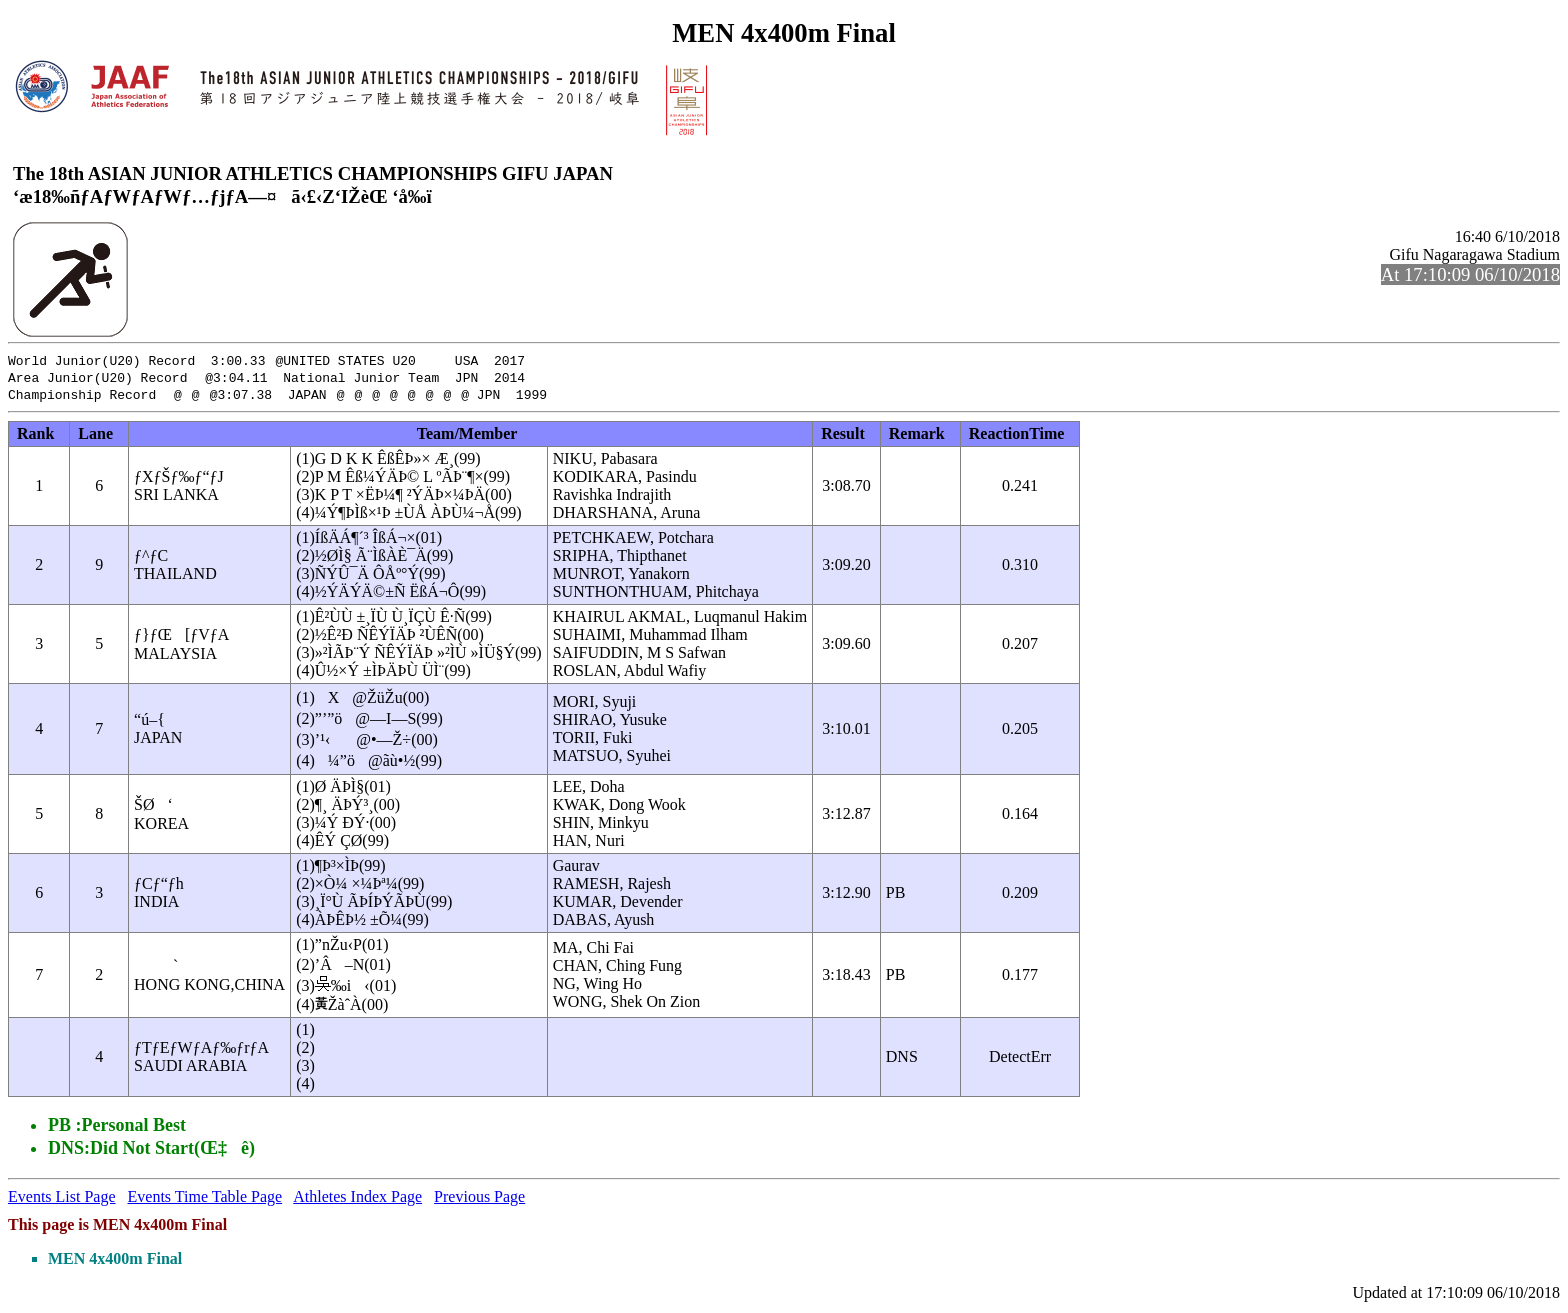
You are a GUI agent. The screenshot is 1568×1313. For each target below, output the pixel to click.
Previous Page (479, 1199)
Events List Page (62, 1199)
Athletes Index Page (357, 1199)
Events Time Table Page (205, 1199)
